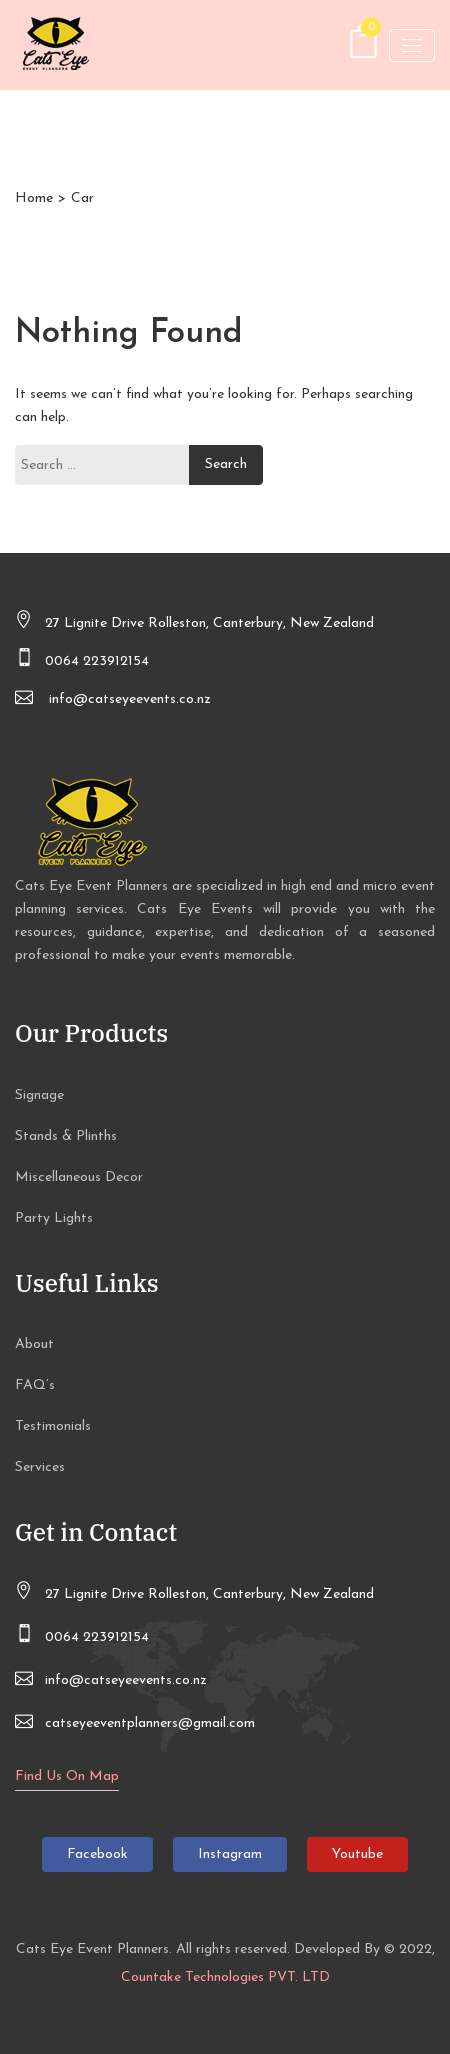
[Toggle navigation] (412, 45)
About (34, 1344)
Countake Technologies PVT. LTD (225, 1977)
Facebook (97, 1854)
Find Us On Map (67, 1776)
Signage (39, 1095)
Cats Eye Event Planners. (94, 1949)
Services (40, 1467)
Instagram (230, 1854)
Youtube (357, 1854)
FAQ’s (35, 1385)
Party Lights (54, 1218)
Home (34, 198)
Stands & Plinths (66, 1136)
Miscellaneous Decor (79, 1177)
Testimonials (53, 1426)
